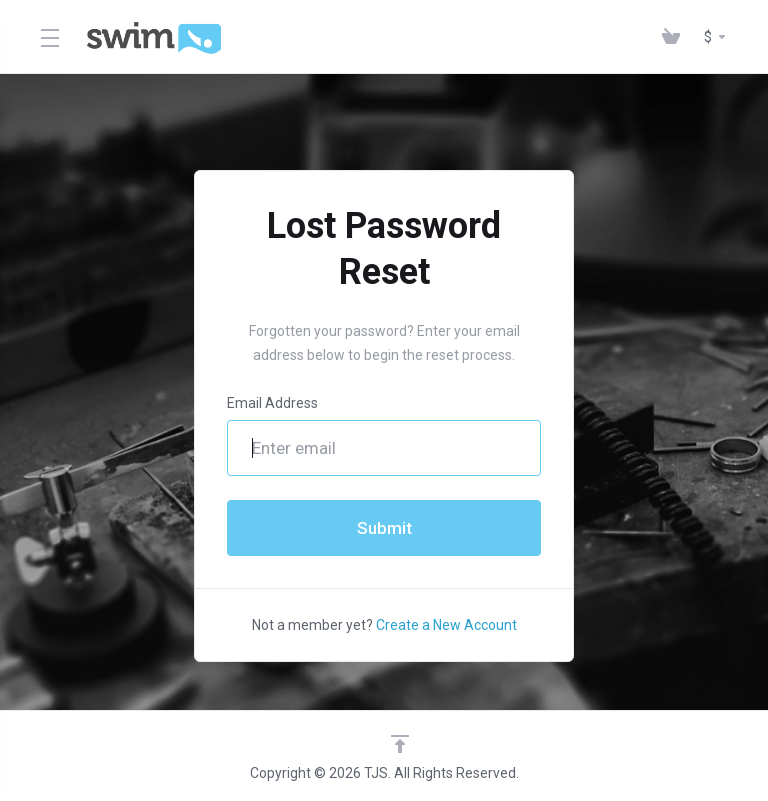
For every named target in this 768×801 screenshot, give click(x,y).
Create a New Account (446, 625)
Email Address (272, 403)
